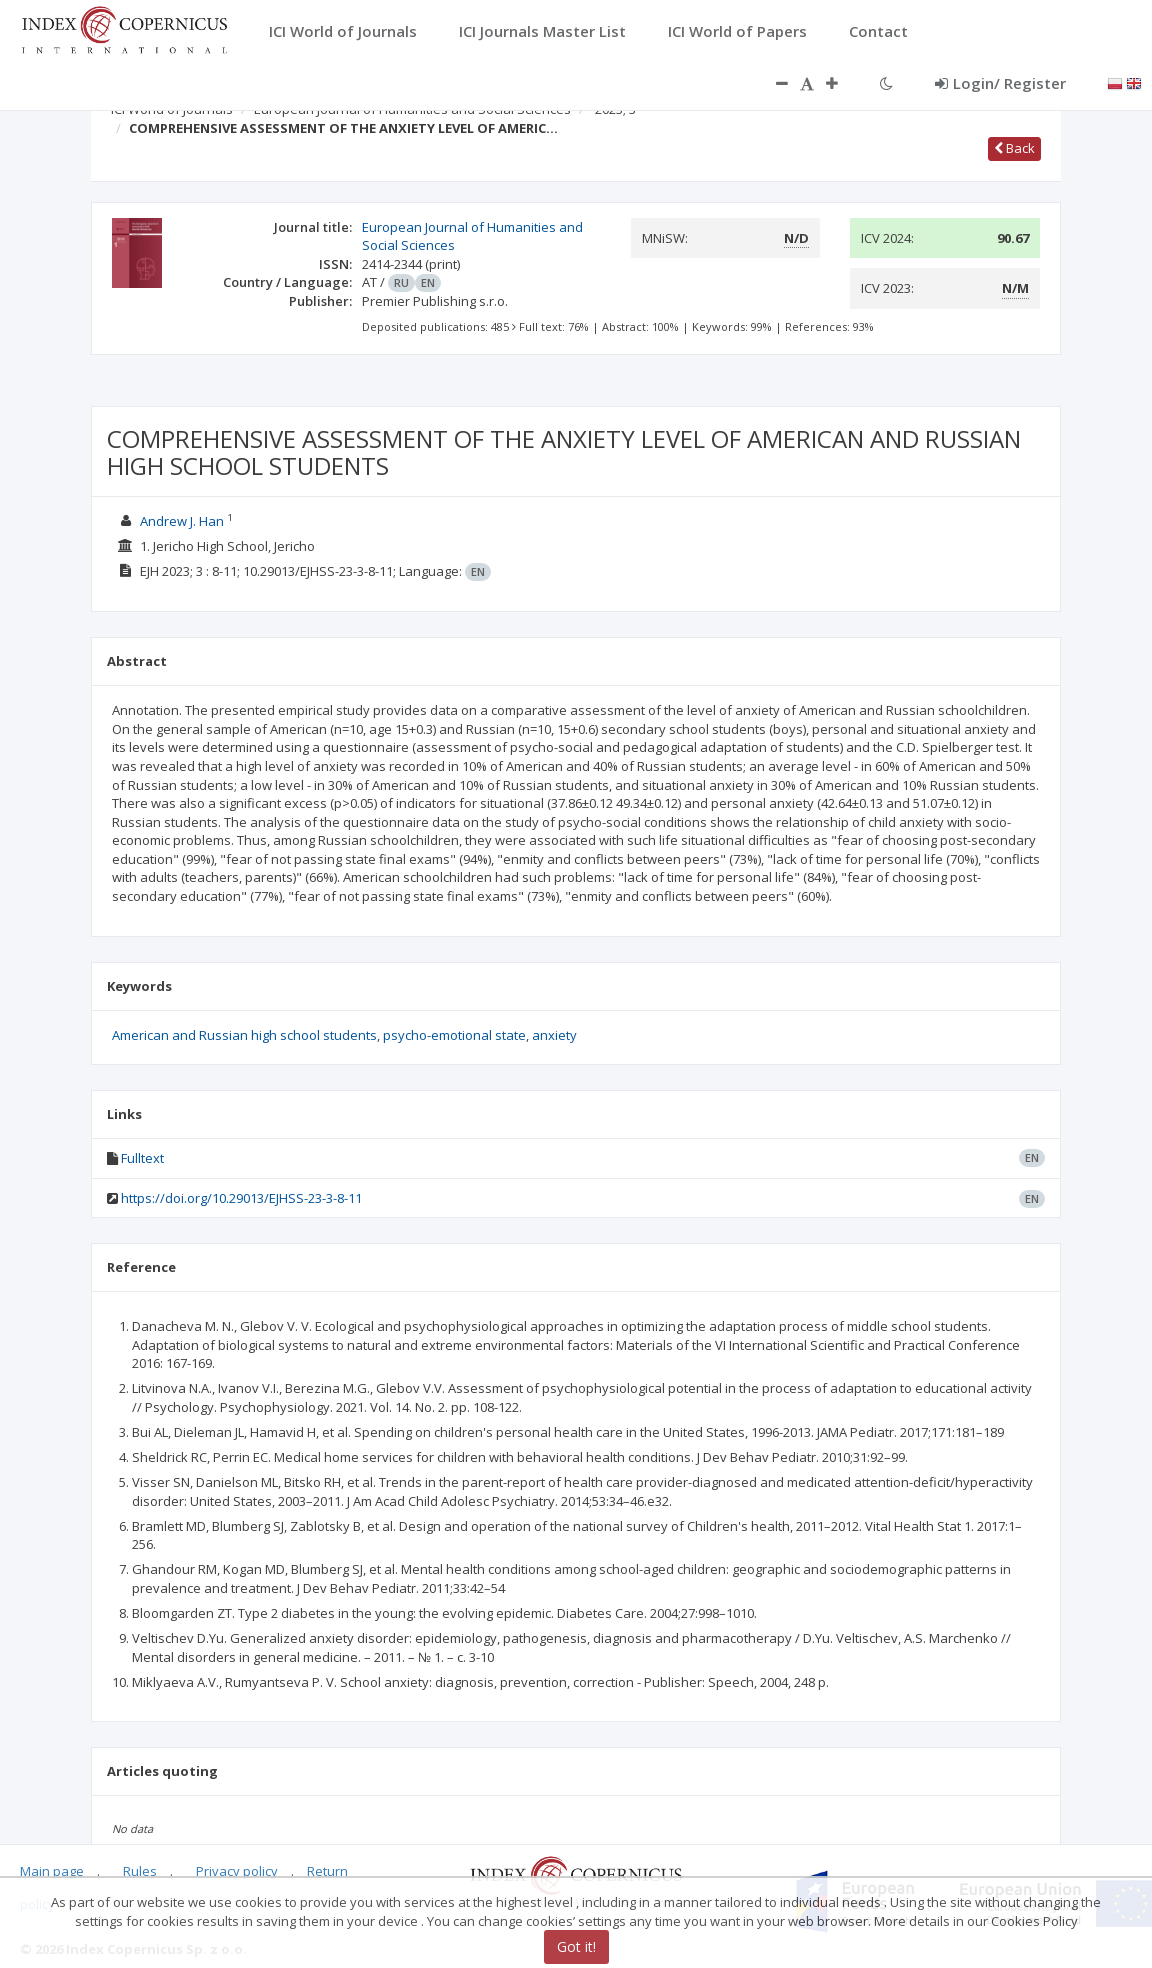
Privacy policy (237, 1871)
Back (1014, 148)
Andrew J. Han (182, 521)
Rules (140, 1871)
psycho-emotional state (454, 1035)
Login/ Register (1000, 83)
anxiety (554, 1035)
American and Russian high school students (244, 1035)
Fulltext (142, 1158)
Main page (52, 1871)
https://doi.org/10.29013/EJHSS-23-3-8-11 (241, 1198)
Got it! (576, 1946)
